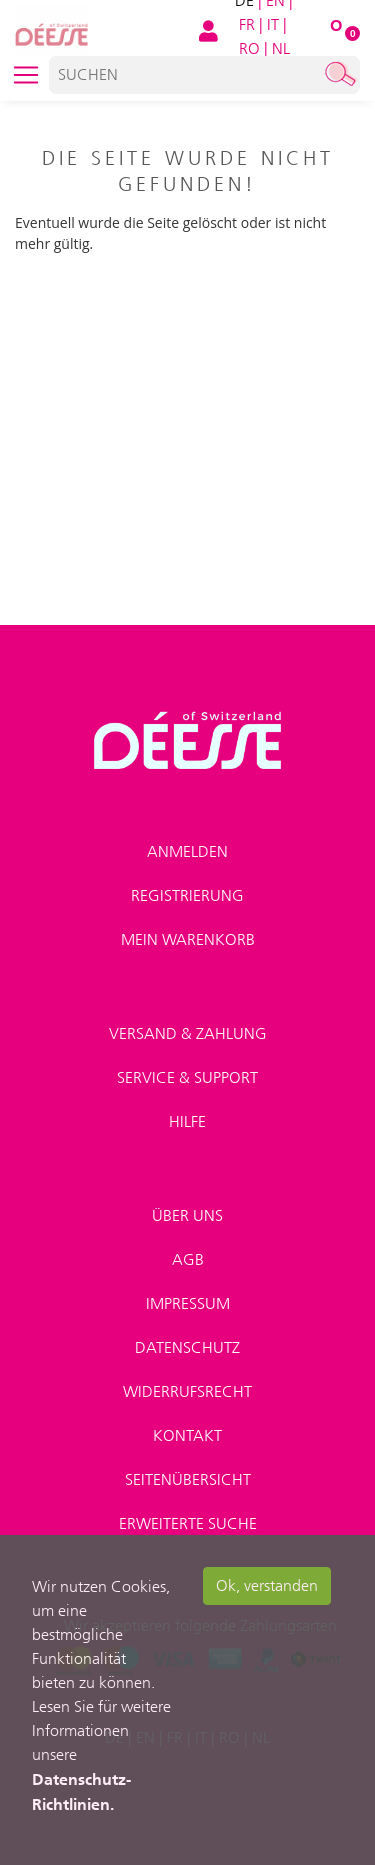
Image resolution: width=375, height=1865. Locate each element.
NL (281, 48)
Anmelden (187, 851)
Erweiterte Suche (188, 1523)
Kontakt (187, 1435)
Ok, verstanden (267, 1585)
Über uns (187, 1215)
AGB (188, 1259)
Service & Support (187, 1077)
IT (273, 24)
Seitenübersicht (188, 1479)
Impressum (188, 1303)
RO (249, 48)
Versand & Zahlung (188, 1033)
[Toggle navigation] (26, 75)
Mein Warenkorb (188, 939)
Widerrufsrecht (187, 1391)
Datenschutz (187, 1347)
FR (247, 24)
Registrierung (187, 895)
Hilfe (187, 1121)
